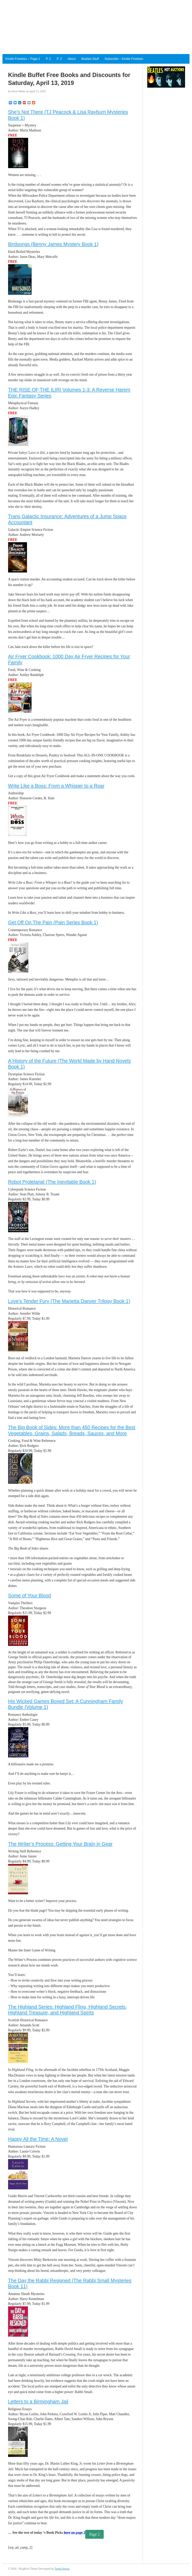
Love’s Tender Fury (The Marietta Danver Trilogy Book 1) (69, 1301)
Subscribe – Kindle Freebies (124, 58)
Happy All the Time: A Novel (38, 2139)
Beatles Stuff (90, 58)
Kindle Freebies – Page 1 (22, 58)
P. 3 (59, 58)
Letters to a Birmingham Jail (38, 2401)
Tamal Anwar (62, 2568)
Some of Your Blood (29, 1595)
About (71, 58)
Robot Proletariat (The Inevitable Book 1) (52, 1182)
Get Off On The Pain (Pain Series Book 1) (53, 922)
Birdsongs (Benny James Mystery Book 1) (53, 244)
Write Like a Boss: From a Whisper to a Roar (56, 785)
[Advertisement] (96, 27)
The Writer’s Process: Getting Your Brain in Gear (60, 1844)
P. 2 (48, 58)
